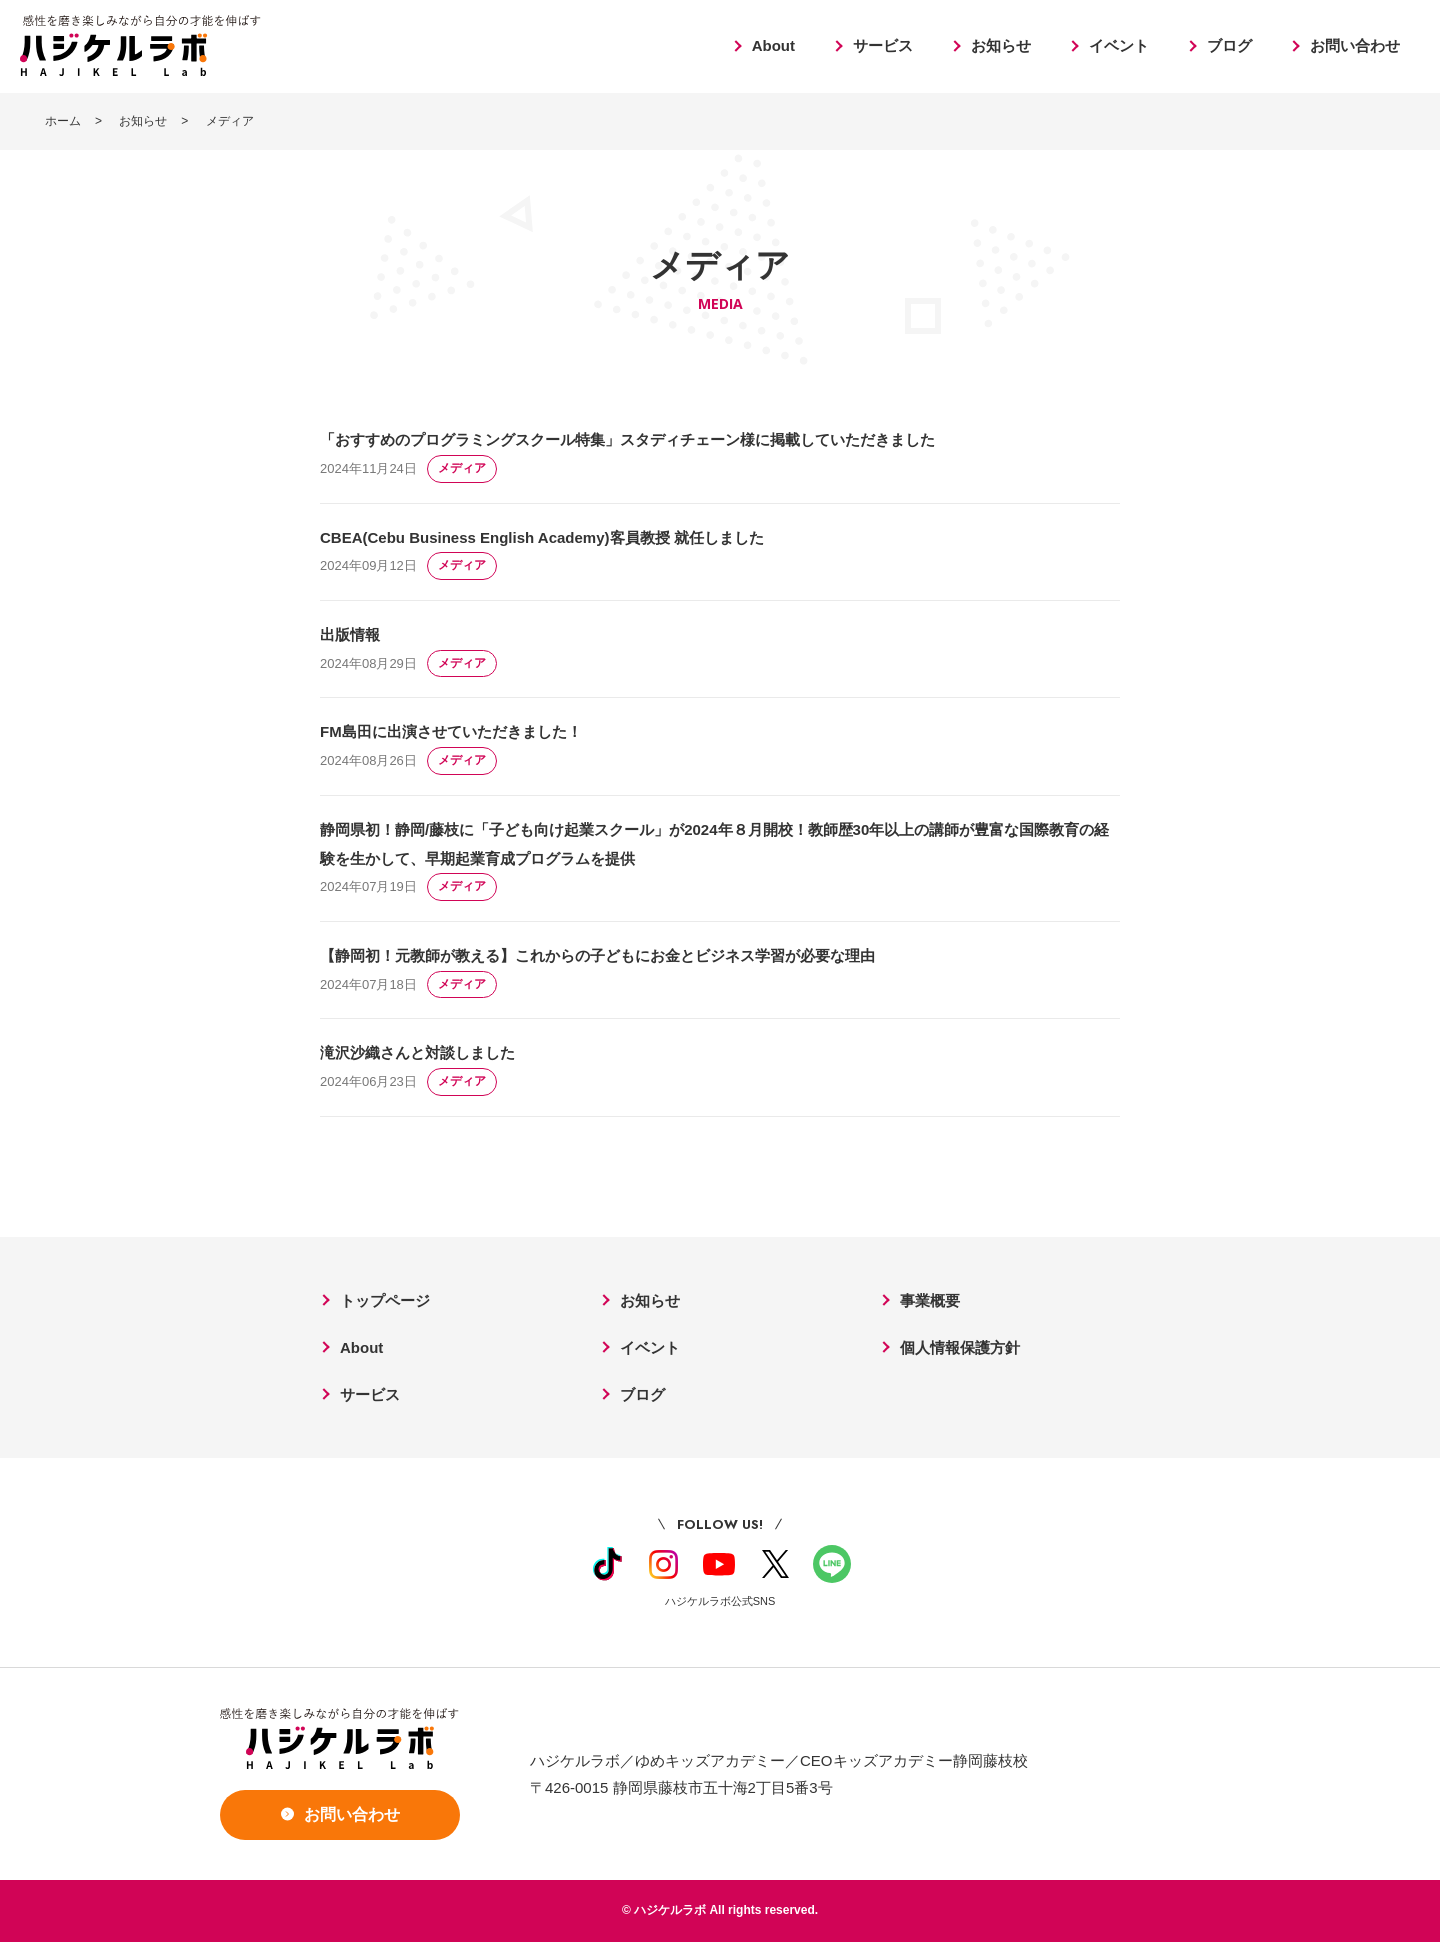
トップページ (385, 1300)
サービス (883, 45)
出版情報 (350, 634)
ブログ (1229, 45)
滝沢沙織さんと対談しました (417, 1052)
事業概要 (930, 1300)
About (773, 45)
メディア (462, 468)
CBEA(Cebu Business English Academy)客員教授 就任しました (542, 537)
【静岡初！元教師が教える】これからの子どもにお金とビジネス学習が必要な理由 (597, 955)
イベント (1119, 45)
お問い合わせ (1355, 45)
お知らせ (1001, 45)
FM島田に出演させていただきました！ (451, 731)
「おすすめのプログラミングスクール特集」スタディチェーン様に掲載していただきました (627, 439)
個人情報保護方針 (960, 1347)
